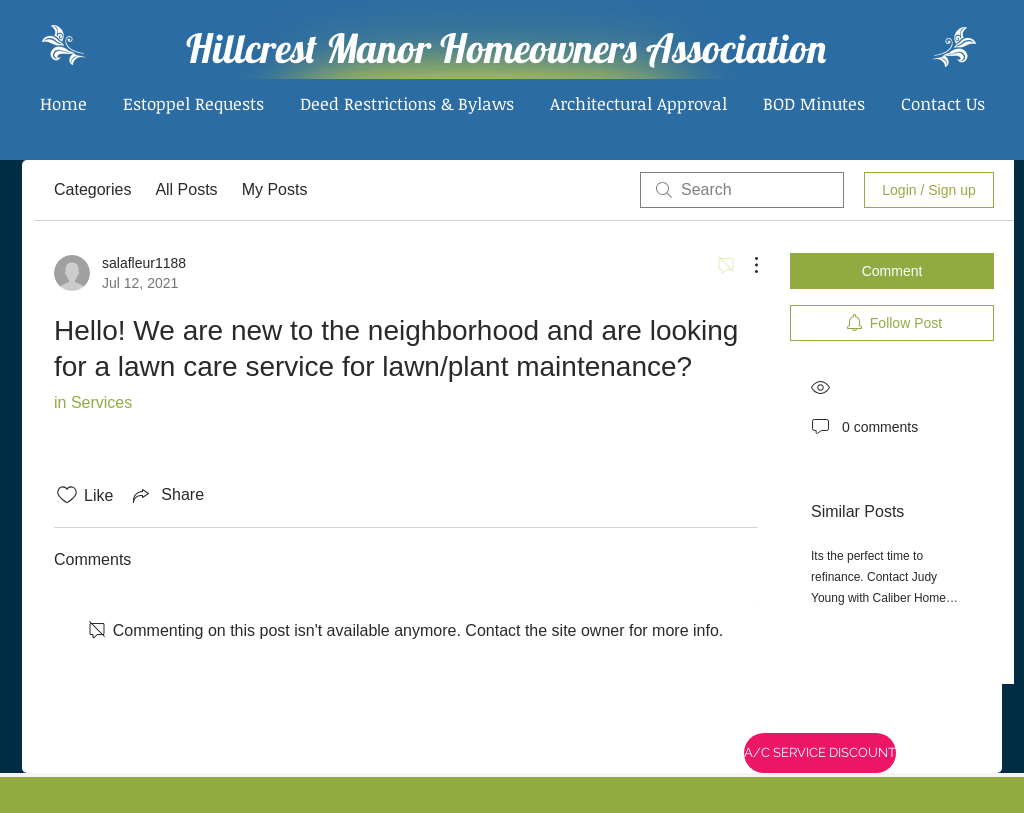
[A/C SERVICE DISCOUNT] (820, 753)
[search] (742, 190)
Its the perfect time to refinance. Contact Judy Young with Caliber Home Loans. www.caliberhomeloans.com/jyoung (904, 598)
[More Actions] (746, 265)
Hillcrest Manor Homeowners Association (506, 48)
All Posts (186, 189)
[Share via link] (166, 495)
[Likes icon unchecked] (67, 495)
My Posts (275, 189)
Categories (92, 189)
